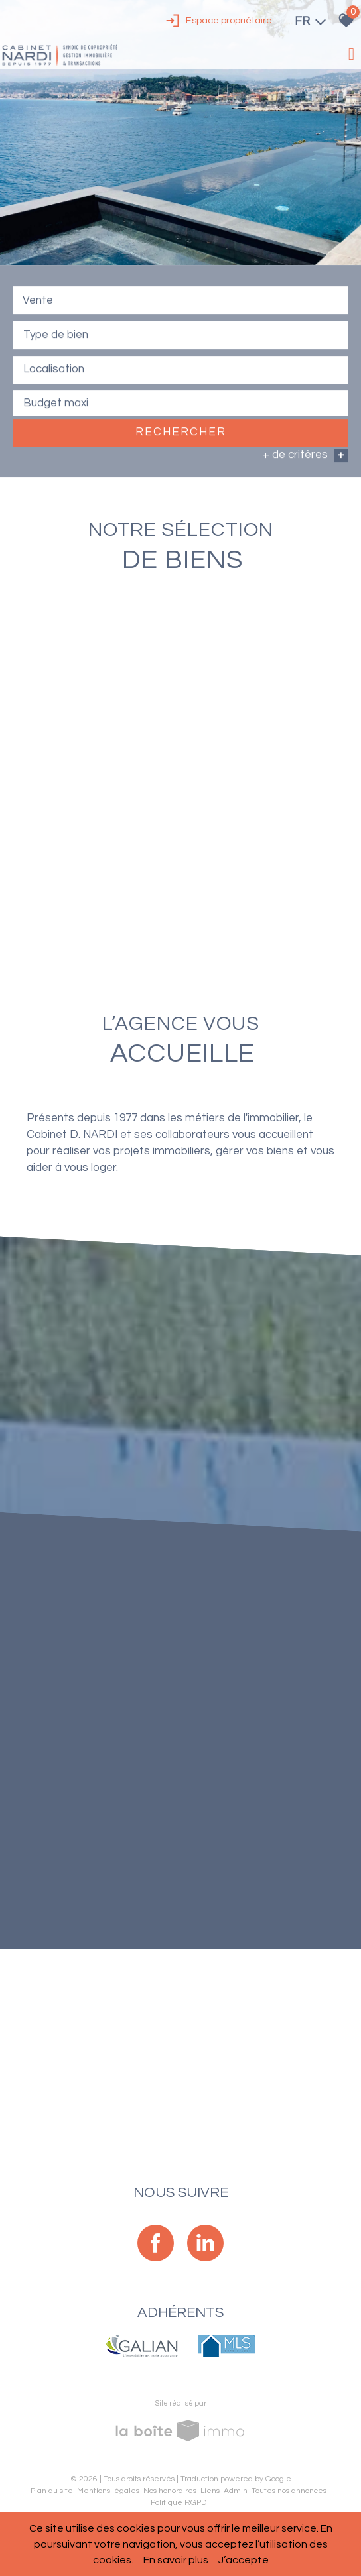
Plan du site (52, 2491)
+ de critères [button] (305, 456)
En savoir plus (175, 2560)
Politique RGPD (178, 2502)
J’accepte (243, 2560)
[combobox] (180, 301)
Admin (236, 2491)
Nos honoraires (169, 2491)
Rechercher (180, 433)
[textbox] (180, 335)
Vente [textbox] (38, 302)
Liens (210, 2491)
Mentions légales (108, 2491)
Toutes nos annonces (289, 2491)
